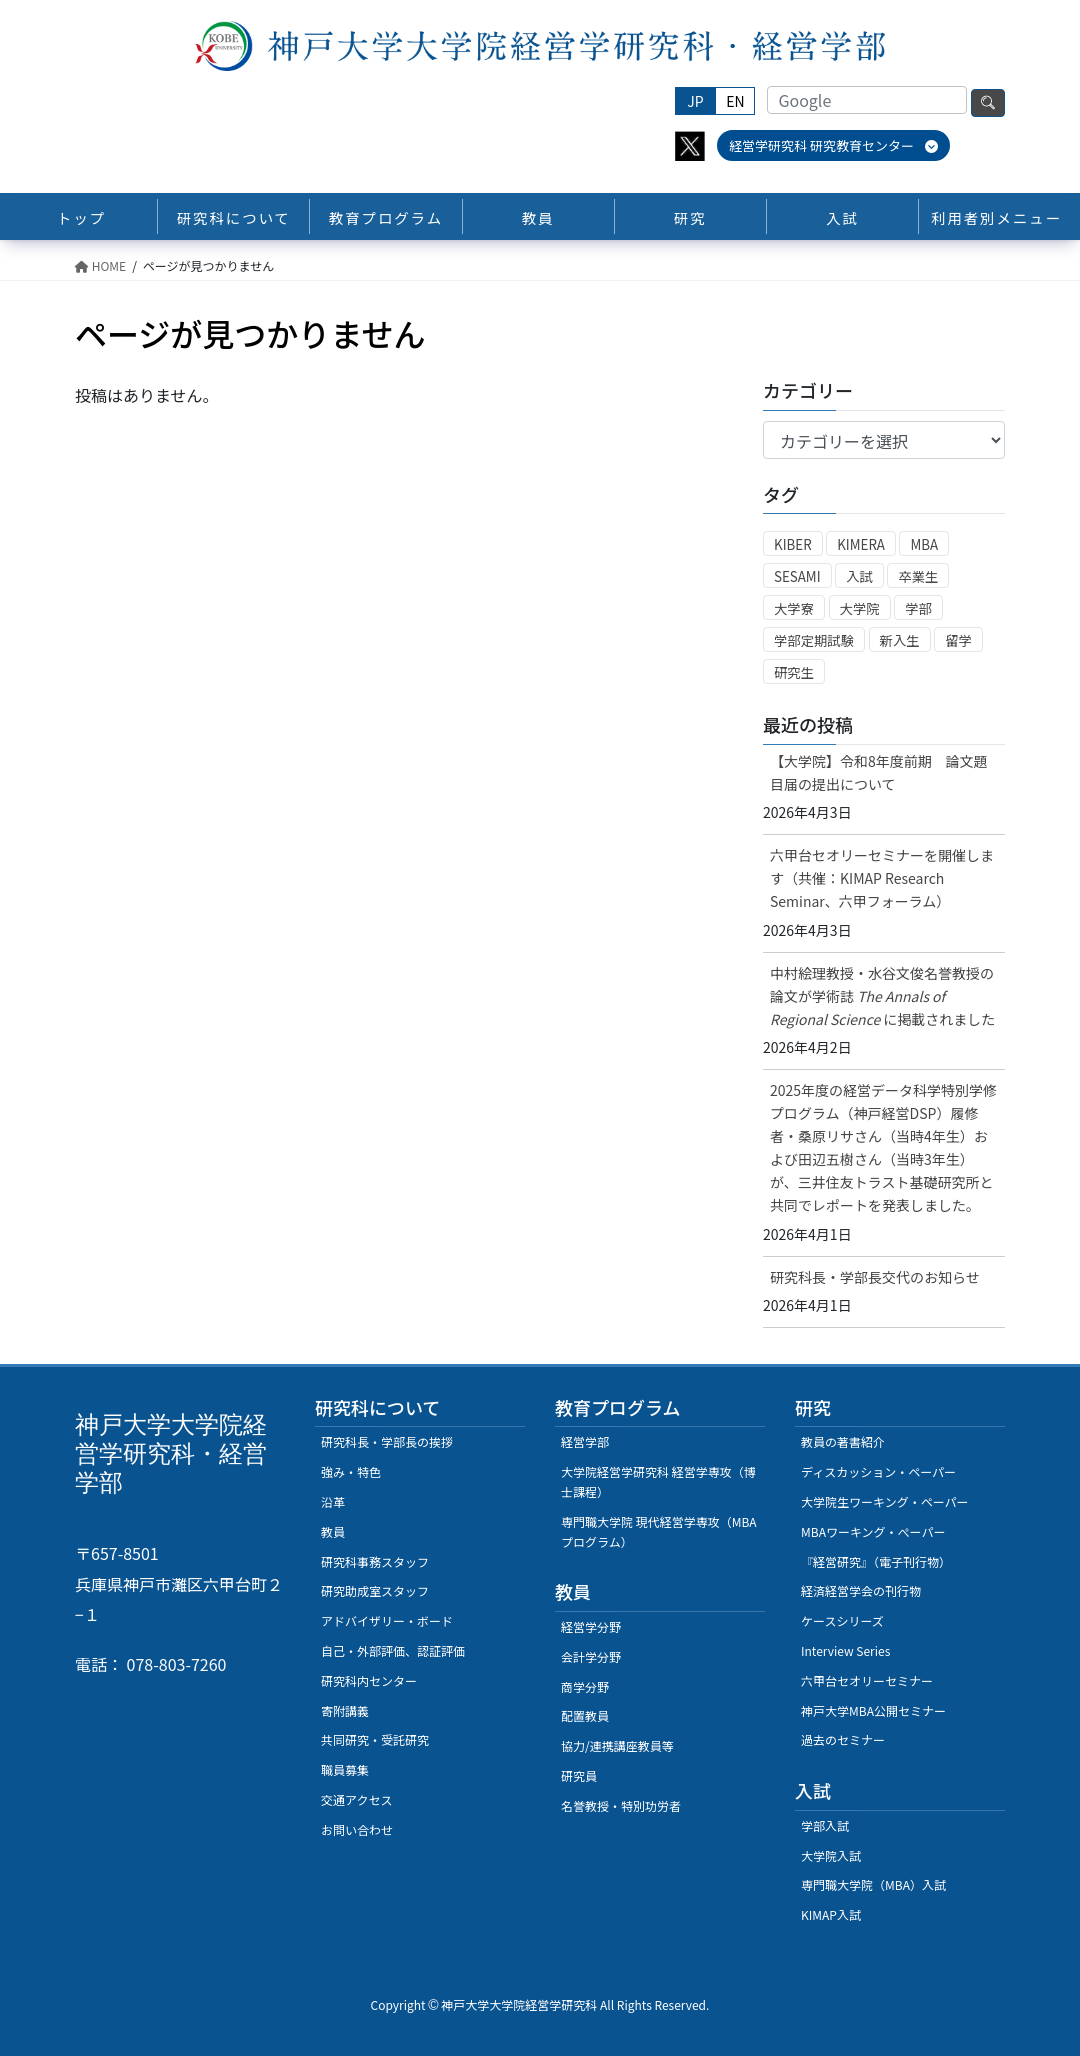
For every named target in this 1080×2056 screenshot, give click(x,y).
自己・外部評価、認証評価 (393, 1650)
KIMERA (861, 544)
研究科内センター (369, 1680)
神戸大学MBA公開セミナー (873, 1710)
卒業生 (918, 576)
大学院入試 (831, 1855)
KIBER (793, 544)
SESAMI (797, 576)
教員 (333, 1531)
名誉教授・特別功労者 (621, 1805)
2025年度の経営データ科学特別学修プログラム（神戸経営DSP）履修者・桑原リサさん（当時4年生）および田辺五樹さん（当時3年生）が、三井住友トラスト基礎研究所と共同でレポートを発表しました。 (883, 1147)
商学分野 (585, 1686)
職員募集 (345, 1769)
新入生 (900, 640)
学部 (918, 608)
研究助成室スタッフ (375, 1590)
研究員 (579, 1775)
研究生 (794, 672)
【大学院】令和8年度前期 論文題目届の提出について (879, 772)
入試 (859, 576)
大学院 (860, 608)
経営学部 (585, 1441)
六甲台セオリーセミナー (867, 1680)
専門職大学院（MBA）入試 (873, 1884)
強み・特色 (351, 1471)
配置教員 (585, 1715)
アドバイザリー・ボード (387, 1620)
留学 (958, 640)
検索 (988, 103)
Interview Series (845, 1650)
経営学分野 (591, 1626)
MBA (924, 544)
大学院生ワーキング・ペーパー (885, 1501)
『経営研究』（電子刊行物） (876, 1561)
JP (695, 101)
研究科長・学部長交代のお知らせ (875, 1277)
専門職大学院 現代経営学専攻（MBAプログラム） (659, 1531)
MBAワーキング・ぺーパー (873, 1531)
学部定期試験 (814, 640)
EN (735, 101)
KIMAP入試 (831, 1914)
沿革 (333, 1501)
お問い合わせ (357, 1829)
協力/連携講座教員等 (617, 1745)
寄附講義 (345, 1710)
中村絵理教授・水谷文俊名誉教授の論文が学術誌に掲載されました (882, 996)
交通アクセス (356, 1799)
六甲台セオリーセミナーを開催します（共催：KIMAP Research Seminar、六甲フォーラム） (882, 878)
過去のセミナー (843, 1739)
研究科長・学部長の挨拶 (387, 1441)
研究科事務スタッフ (375, 1561)
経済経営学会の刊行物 (861, 1590)
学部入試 (825, 1825)
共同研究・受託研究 (375, 1739)
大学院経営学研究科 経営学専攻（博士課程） (658, 1481)
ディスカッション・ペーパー (878, 1471)
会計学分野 (591, 1656)
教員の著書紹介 (843, 1441)
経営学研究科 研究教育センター (833, 145)
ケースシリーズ (842, 1620)
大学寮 (794, 608)
